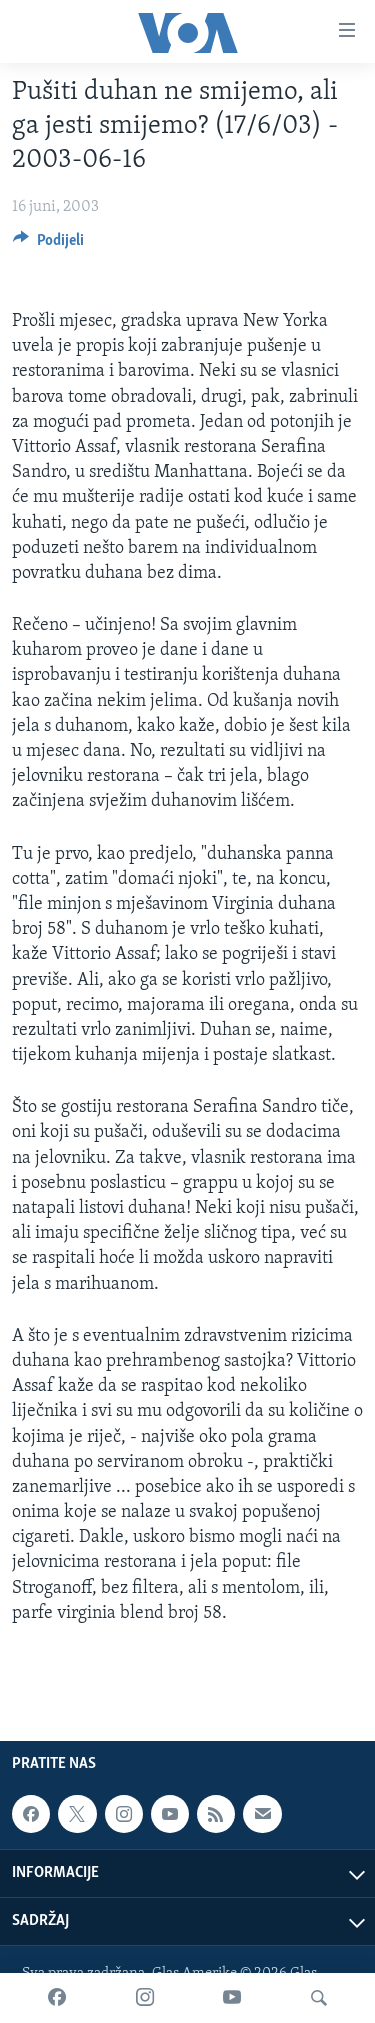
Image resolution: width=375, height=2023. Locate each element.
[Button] (48, 245)
